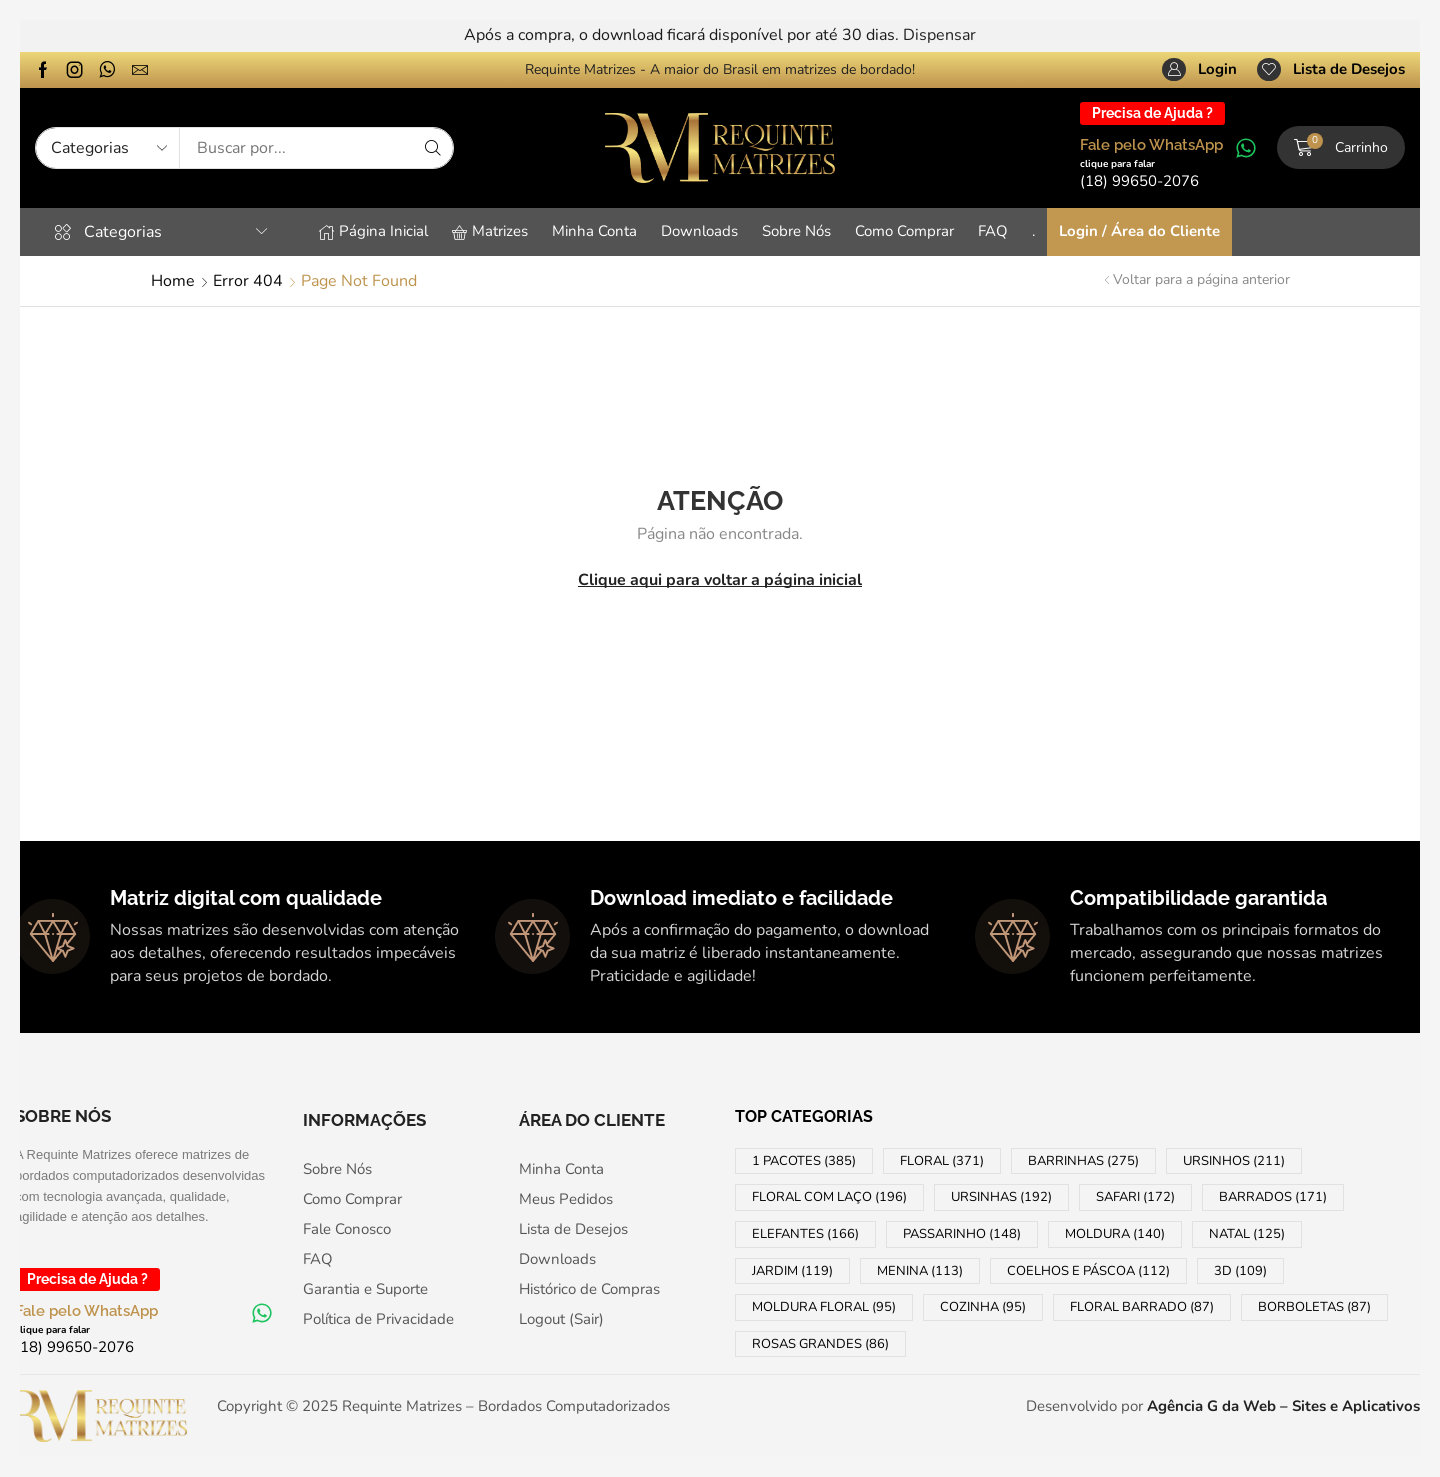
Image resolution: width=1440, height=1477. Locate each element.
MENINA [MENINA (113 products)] (920, 1271)
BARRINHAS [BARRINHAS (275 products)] (1083, 1161)
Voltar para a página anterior (1201, 279)
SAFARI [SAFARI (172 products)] (1135, 1197)
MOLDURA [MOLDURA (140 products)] (1115, 1234)
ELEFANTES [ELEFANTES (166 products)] (805, 1234)
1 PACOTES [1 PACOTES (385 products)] (804, 1161)
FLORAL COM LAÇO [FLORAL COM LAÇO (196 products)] (829, 1197)
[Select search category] (108, 148)
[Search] (433, 148)
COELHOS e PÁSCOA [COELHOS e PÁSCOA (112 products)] (1088, 1271)
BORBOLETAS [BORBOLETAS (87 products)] (1314, 1307)
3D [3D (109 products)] (1240, 1271)
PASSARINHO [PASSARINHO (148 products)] (962, 1234)
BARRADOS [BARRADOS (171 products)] (1273, 1197)
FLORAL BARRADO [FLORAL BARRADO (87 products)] (1142, 1307)
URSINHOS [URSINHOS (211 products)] (1234, 1161)
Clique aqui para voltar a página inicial (720, 580)
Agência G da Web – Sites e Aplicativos (1283, 1406)
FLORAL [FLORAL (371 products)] (942, 1161)
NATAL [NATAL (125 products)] (1247, 1234)
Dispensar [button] (939, 35)
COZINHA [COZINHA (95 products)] (983, 1307)
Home (173, 281)
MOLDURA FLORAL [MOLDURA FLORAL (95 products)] (824, 1307)
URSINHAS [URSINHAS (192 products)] (1001, 1197)
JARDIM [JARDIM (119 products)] (792, 1271)
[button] (1199, 70)
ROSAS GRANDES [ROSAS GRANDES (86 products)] (820, 1344)
